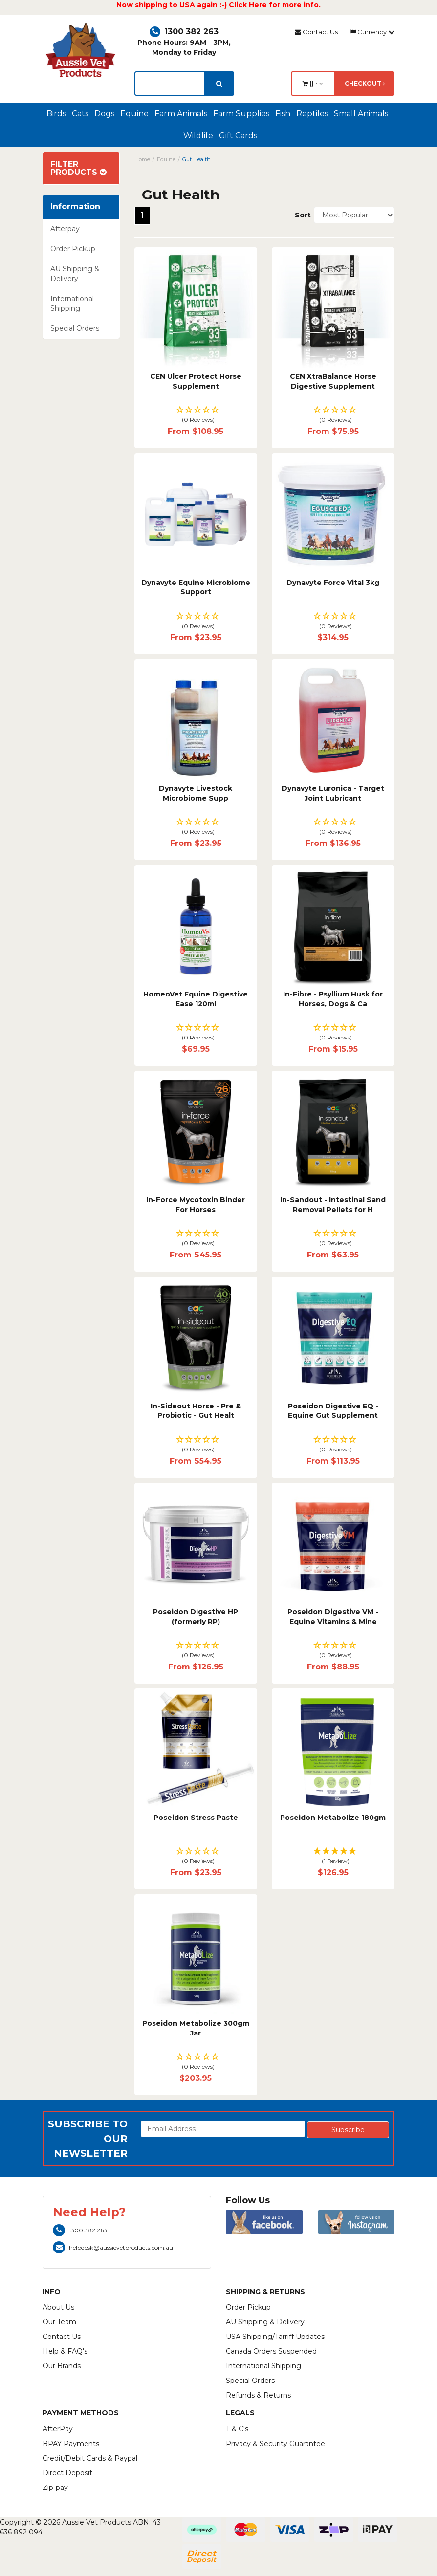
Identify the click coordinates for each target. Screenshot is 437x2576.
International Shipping (72, 303)
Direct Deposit (67, 2472)
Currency (372, 32)
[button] (195, 415)
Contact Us (316, 32)
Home (142, 159)
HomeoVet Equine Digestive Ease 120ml (195, 999)
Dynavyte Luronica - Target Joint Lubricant (333, 793)
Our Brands (62, 2365)
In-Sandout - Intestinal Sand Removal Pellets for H (333, 1204)
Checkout (365, 83)
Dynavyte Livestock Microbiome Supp (195, 793)
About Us (58, 2307)
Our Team (59, 2321)
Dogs (104, 113)
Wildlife (198, 135)
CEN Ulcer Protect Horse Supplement (195, 381)
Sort (300, 215)
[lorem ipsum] (169, 83)
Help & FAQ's (65, 2351)
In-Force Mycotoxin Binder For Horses (195, 1204)
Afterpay (65, 228)
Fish (282, 113)
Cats (80, 113)
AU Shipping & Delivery (74, 273)
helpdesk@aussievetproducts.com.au (113, 2247)
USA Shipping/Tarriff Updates (275, 2336)
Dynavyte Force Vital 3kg (332, 582)
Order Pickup (72, 248)
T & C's (237, 2428)
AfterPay (58, 2428)
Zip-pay (55, 2487)
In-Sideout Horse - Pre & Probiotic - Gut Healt (196, 1411)
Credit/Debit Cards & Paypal (90, 2458)
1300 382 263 (184, 31)
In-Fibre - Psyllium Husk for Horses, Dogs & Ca (333, 999)
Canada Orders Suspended (271, 2351)
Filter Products (78, 168)
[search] (219, 83)
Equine (134, 113)
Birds (56, 113)
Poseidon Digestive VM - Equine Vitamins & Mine (332, 1616)
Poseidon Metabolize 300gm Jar (195, 2028)
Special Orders (74, 328)
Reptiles (312, 113)
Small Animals (361, 113)
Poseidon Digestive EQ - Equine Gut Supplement (333, 1411)
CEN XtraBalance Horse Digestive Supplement (333, 381)
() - (313, 83)
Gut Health (196, 159)
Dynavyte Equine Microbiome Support (195, 587)
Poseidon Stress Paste (195, 1817)
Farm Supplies (241, 113)
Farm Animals (180, 113)
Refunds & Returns (258, 2395)
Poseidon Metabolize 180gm (333, 1817)
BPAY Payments (71, 2443)
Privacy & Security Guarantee (275, 2443)
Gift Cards (238, 135)
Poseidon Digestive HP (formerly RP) (195, 1616)
